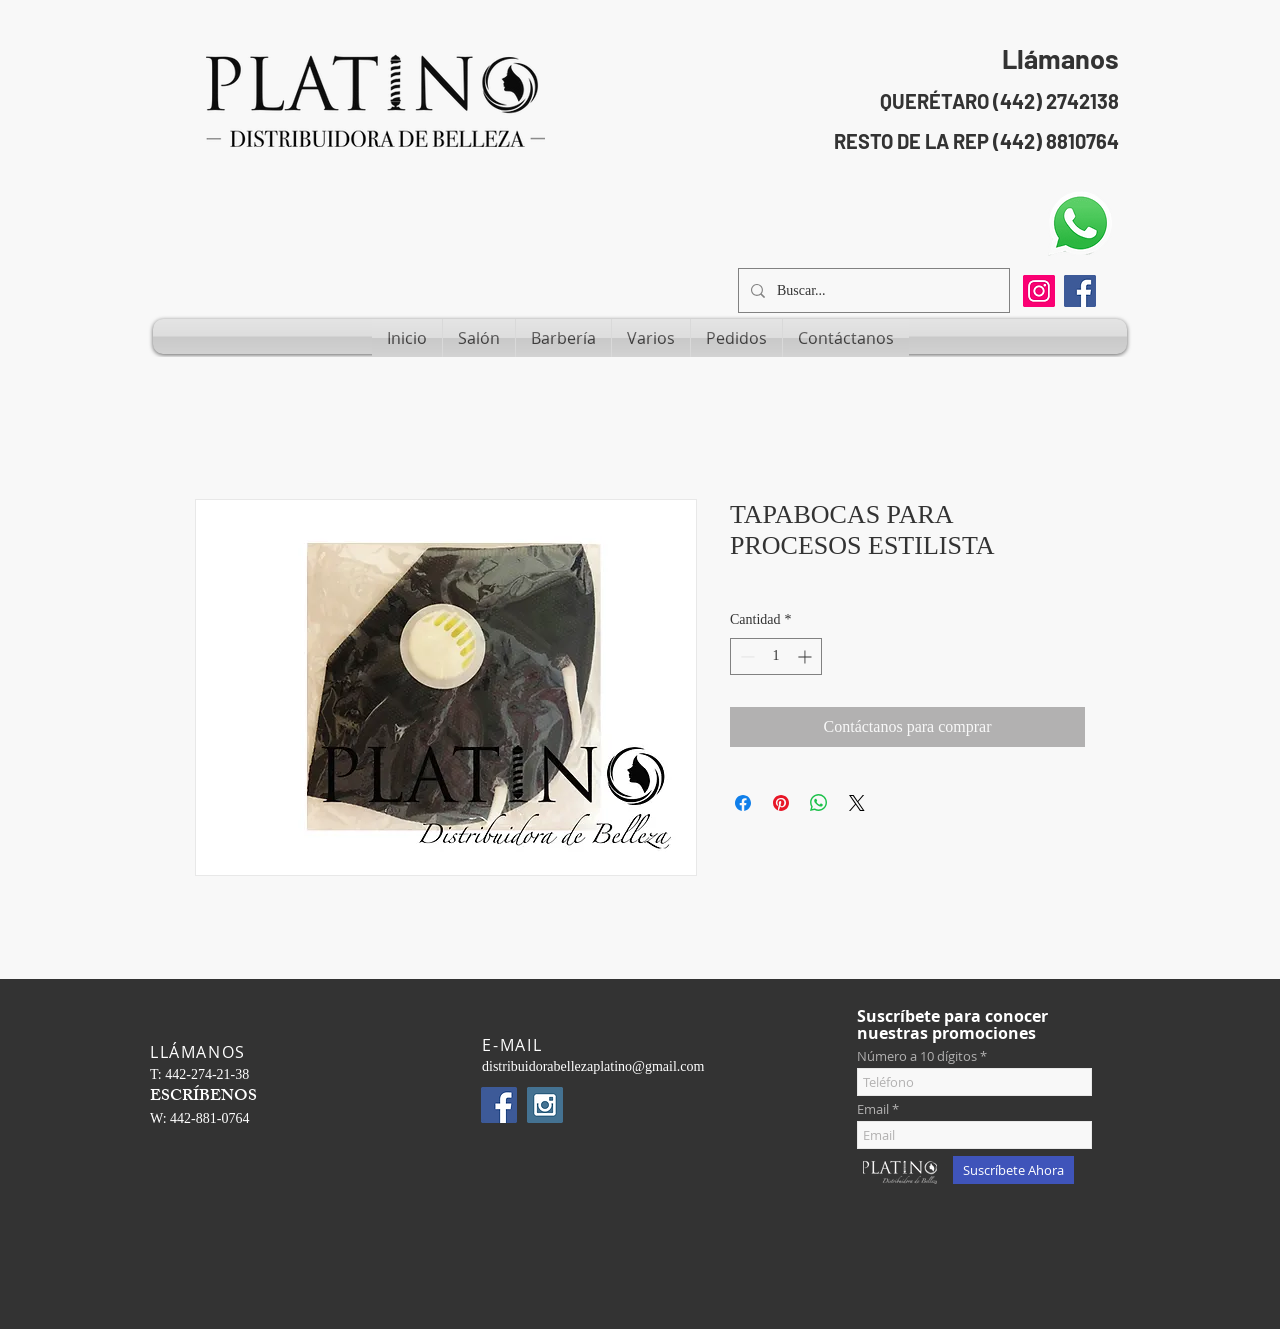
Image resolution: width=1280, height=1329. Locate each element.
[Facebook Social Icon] (1080, 291)
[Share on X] (857, 803)
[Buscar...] (872, 290)
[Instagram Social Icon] (545, 1105)
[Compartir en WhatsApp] (819, 803)
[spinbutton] (776, 656)
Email (873, 1109)
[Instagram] (1039, 291)
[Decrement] (745, 656)
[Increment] (806, 656)
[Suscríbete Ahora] (1013, 1170)
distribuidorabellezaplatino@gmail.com (593, 1066)
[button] (479, 338)
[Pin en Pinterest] (781, 803)
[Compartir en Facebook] (743, 803)
